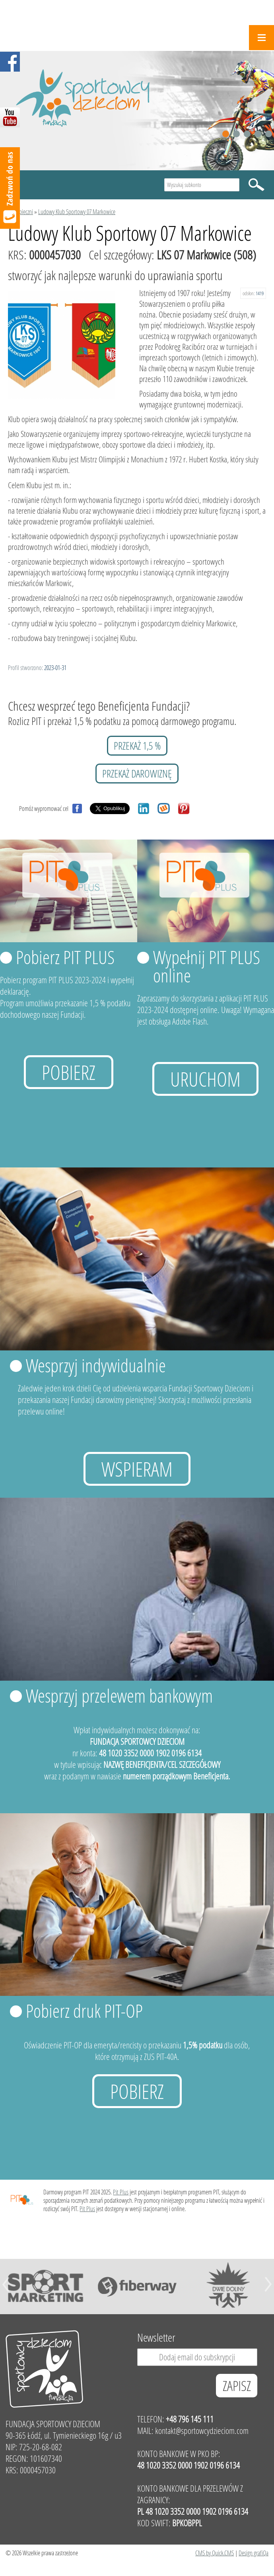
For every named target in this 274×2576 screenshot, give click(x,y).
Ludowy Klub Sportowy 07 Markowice (76, 211)
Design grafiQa (253, 2553)
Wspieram (137, 1469)
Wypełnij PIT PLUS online (206, 966)
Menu (261, 37)
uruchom (205, 1079)
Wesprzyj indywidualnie (96, 1365)
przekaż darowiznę (137, 773)
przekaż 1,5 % (137, 745)
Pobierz (68, 1072)
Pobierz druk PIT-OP (84, 2011)
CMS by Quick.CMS (214, 2553)
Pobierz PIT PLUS (65, 957)
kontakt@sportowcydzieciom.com (202, 2430)
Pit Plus (120, 2192)
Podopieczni (20, 211)
